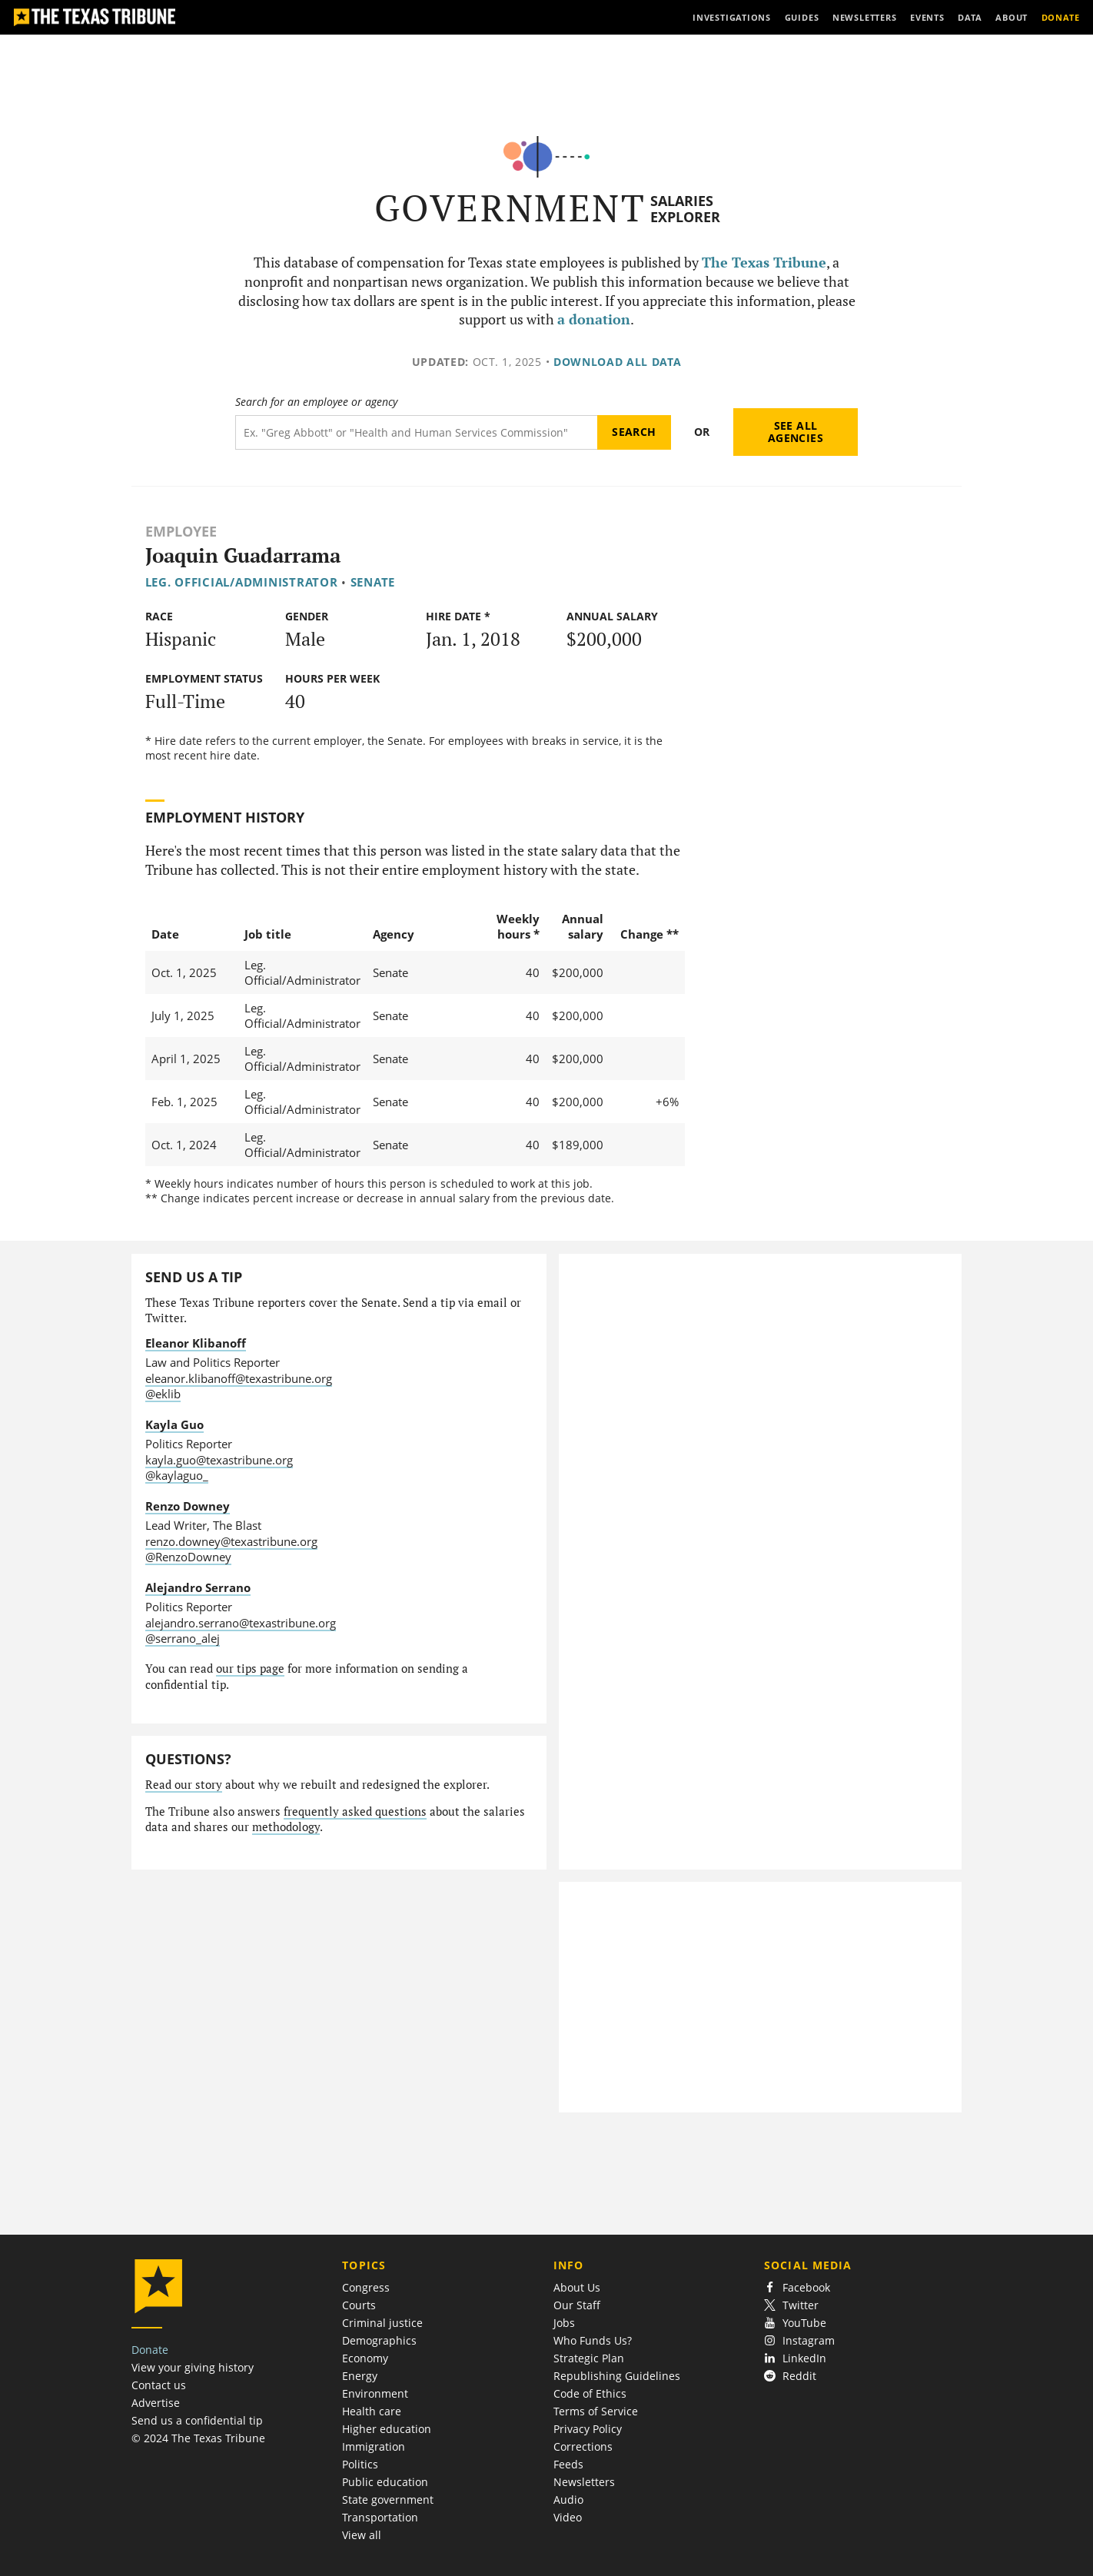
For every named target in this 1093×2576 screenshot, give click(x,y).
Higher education (386, 2428)
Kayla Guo (174, 1424)
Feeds (568, 2464)
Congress (366, 2287)
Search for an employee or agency (316, 402)
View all (361, 2535)
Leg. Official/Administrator (241, 582)
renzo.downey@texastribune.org (231, 1541)
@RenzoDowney (188, 1556)
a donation (593, 319)
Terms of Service (595, 2411)
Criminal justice (382, 2322)
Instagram (799, 2340)
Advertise (155, 2402)
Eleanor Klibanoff (195, 1343)
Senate (372, 582)
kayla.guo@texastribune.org (219, 1459)
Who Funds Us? (592, 2340)
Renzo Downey (187, 1506)
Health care (371, 2411)
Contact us (158, 2385)
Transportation (380, 2517)
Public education (385, 2482)
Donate (149, 2349)
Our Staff (576, 2305)
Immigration (373, 2446)
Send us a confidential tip (197, 2420)
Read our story (183, 1784)
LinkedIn (795, 2358)
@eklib (163, 1393)
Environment (375, 2393)
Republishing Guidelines (616, 2375)
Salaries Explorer (685, 208)
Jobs (564, 2322)
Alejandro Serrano (198, 1587)
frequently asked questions (355, 1811)
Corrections (583, 2446)
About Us (576, 2287)
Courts (359, 2305)
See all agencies (795, 431)
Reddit (790, 2375)
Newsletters (584, 2482)
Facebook (797, 2287)
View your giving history (192, 2367)
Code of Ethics (589, 2393)
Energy (359, 2375)
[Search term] (416, 432)
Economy (365, 2358)
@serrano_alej (182, 1638)
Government (510, 208)
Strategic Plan (588, 2358)
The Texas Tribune (764, 262)
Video (567, 2517)
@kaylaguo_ (176, 1475)
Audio (568, 2499)
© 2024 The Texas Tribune (198, 2438)
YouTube (795, 2322)
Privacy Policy (587, 2428)
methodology (286, 1827)
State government (388, 2499)
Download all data (617, 361)
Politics (360, 2464)
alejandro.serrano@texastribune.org (240, 1622)
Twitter (791, 2305)
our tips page (250, 1668)
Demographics (379, 2340)
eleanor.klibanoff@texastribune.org (238, 1378)
